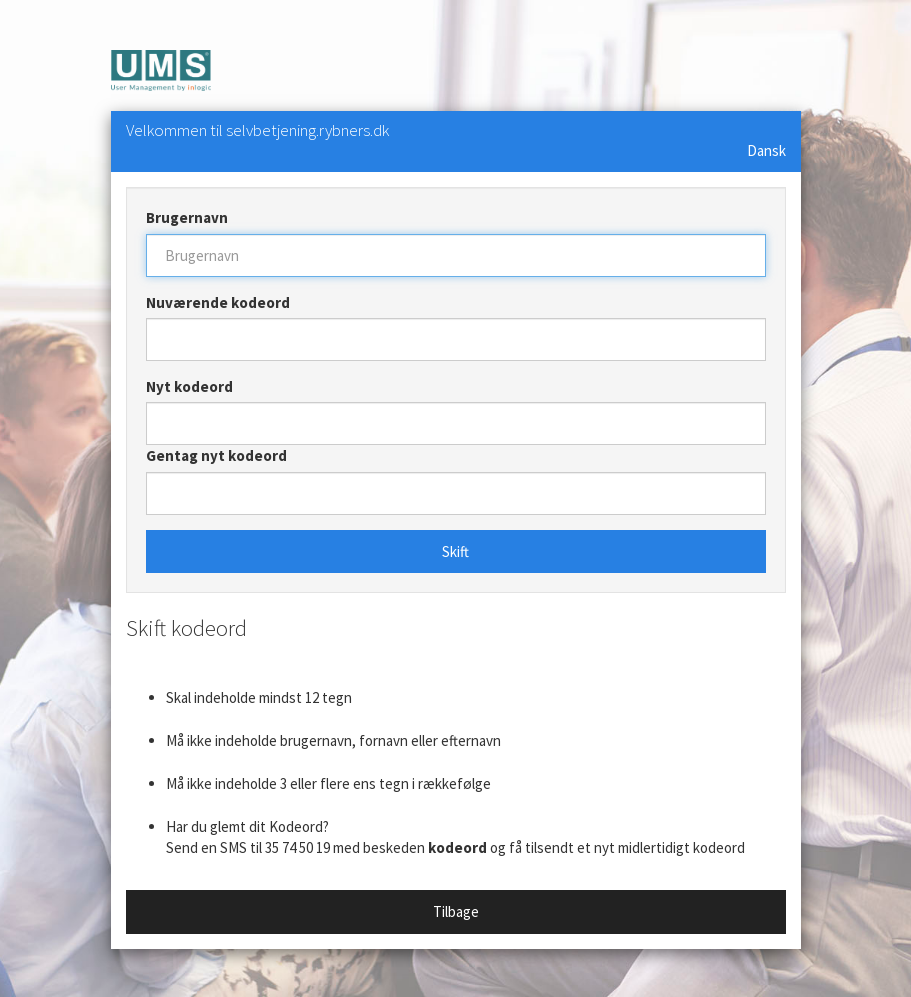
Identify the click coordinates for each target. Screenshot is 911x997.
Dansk (766, 150)
